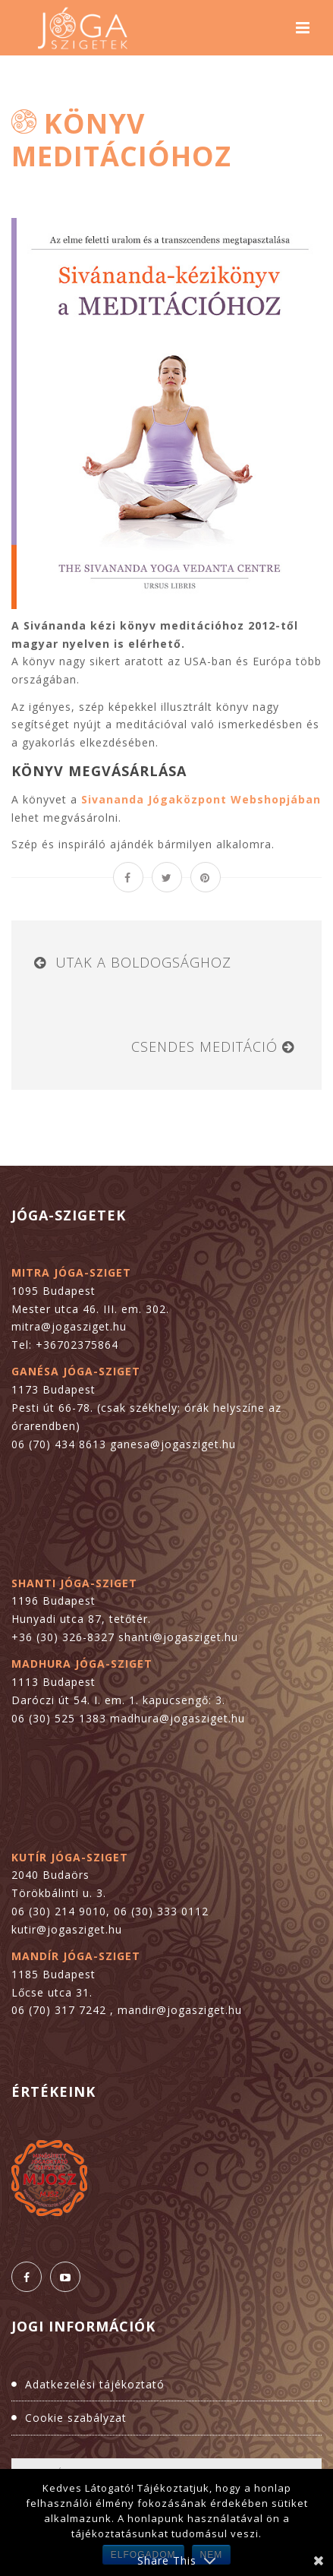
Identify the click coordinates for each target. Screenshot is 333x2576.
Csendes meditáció (204, 1046)
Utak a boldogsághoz (143, 962)
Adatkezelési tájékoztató (95, 2384)
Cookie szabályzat (76, 2417)
